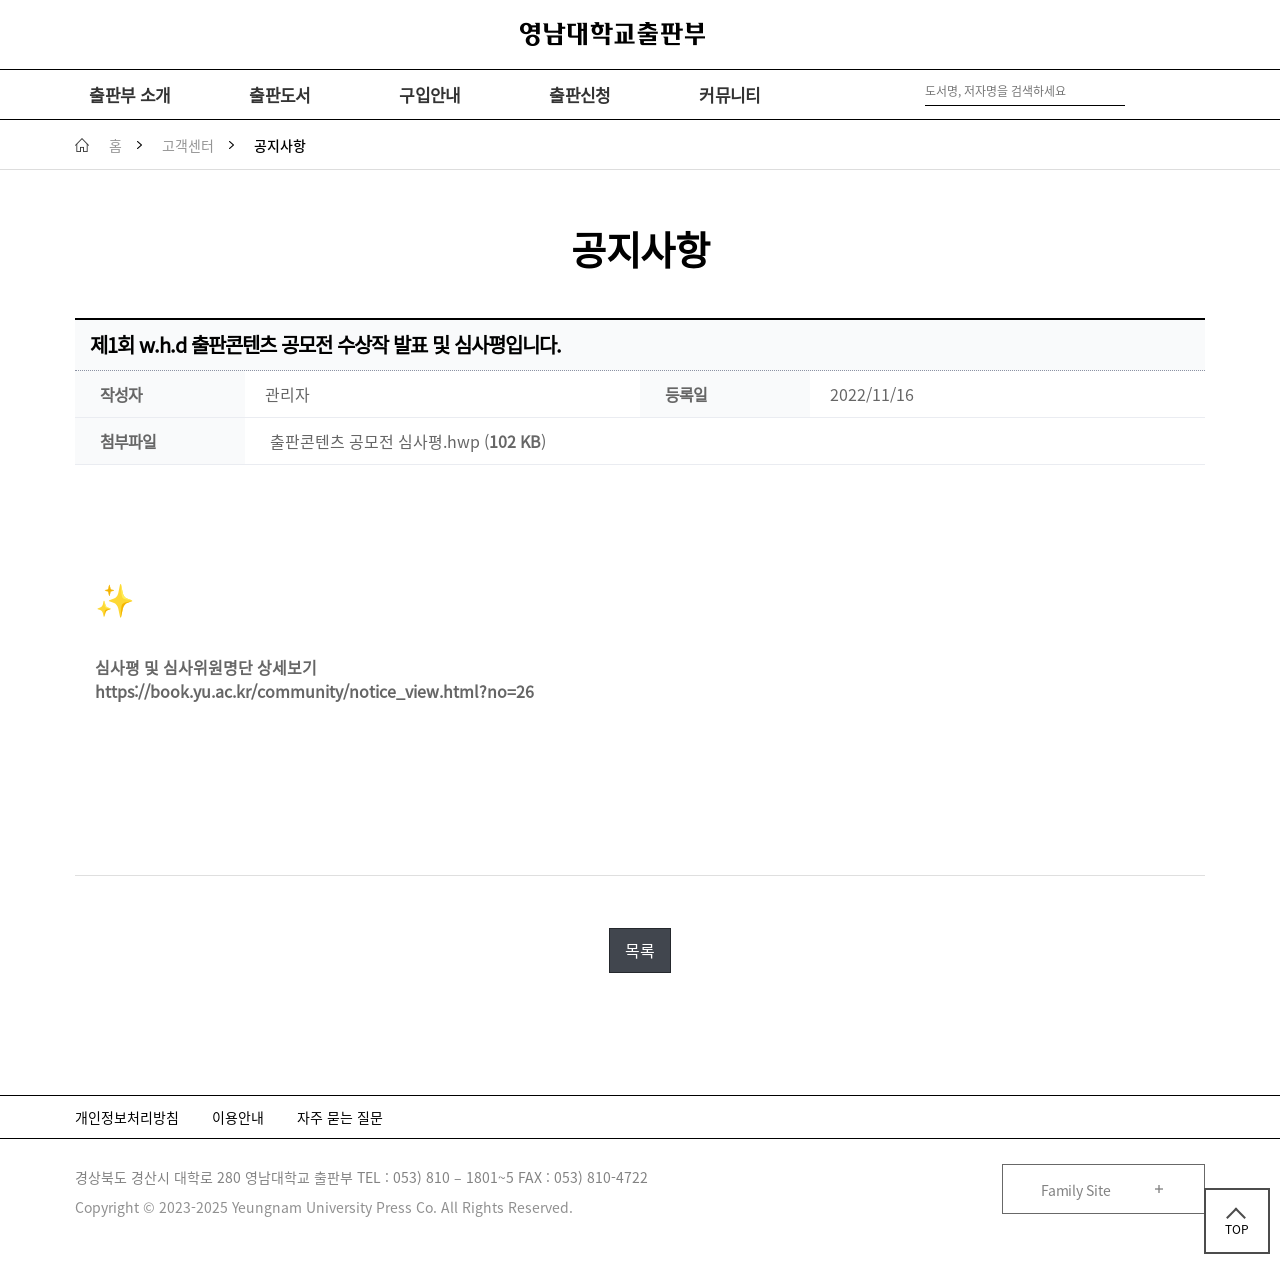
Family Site (1075, 1190)
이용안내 (238, 1117)
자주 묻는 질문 (340, 1117)
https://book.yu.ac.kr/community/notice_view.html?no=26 (314, 691)
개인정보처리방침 (127, 1117)
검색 (1133, 92)
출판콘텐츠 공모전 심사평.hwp (375, 441)
